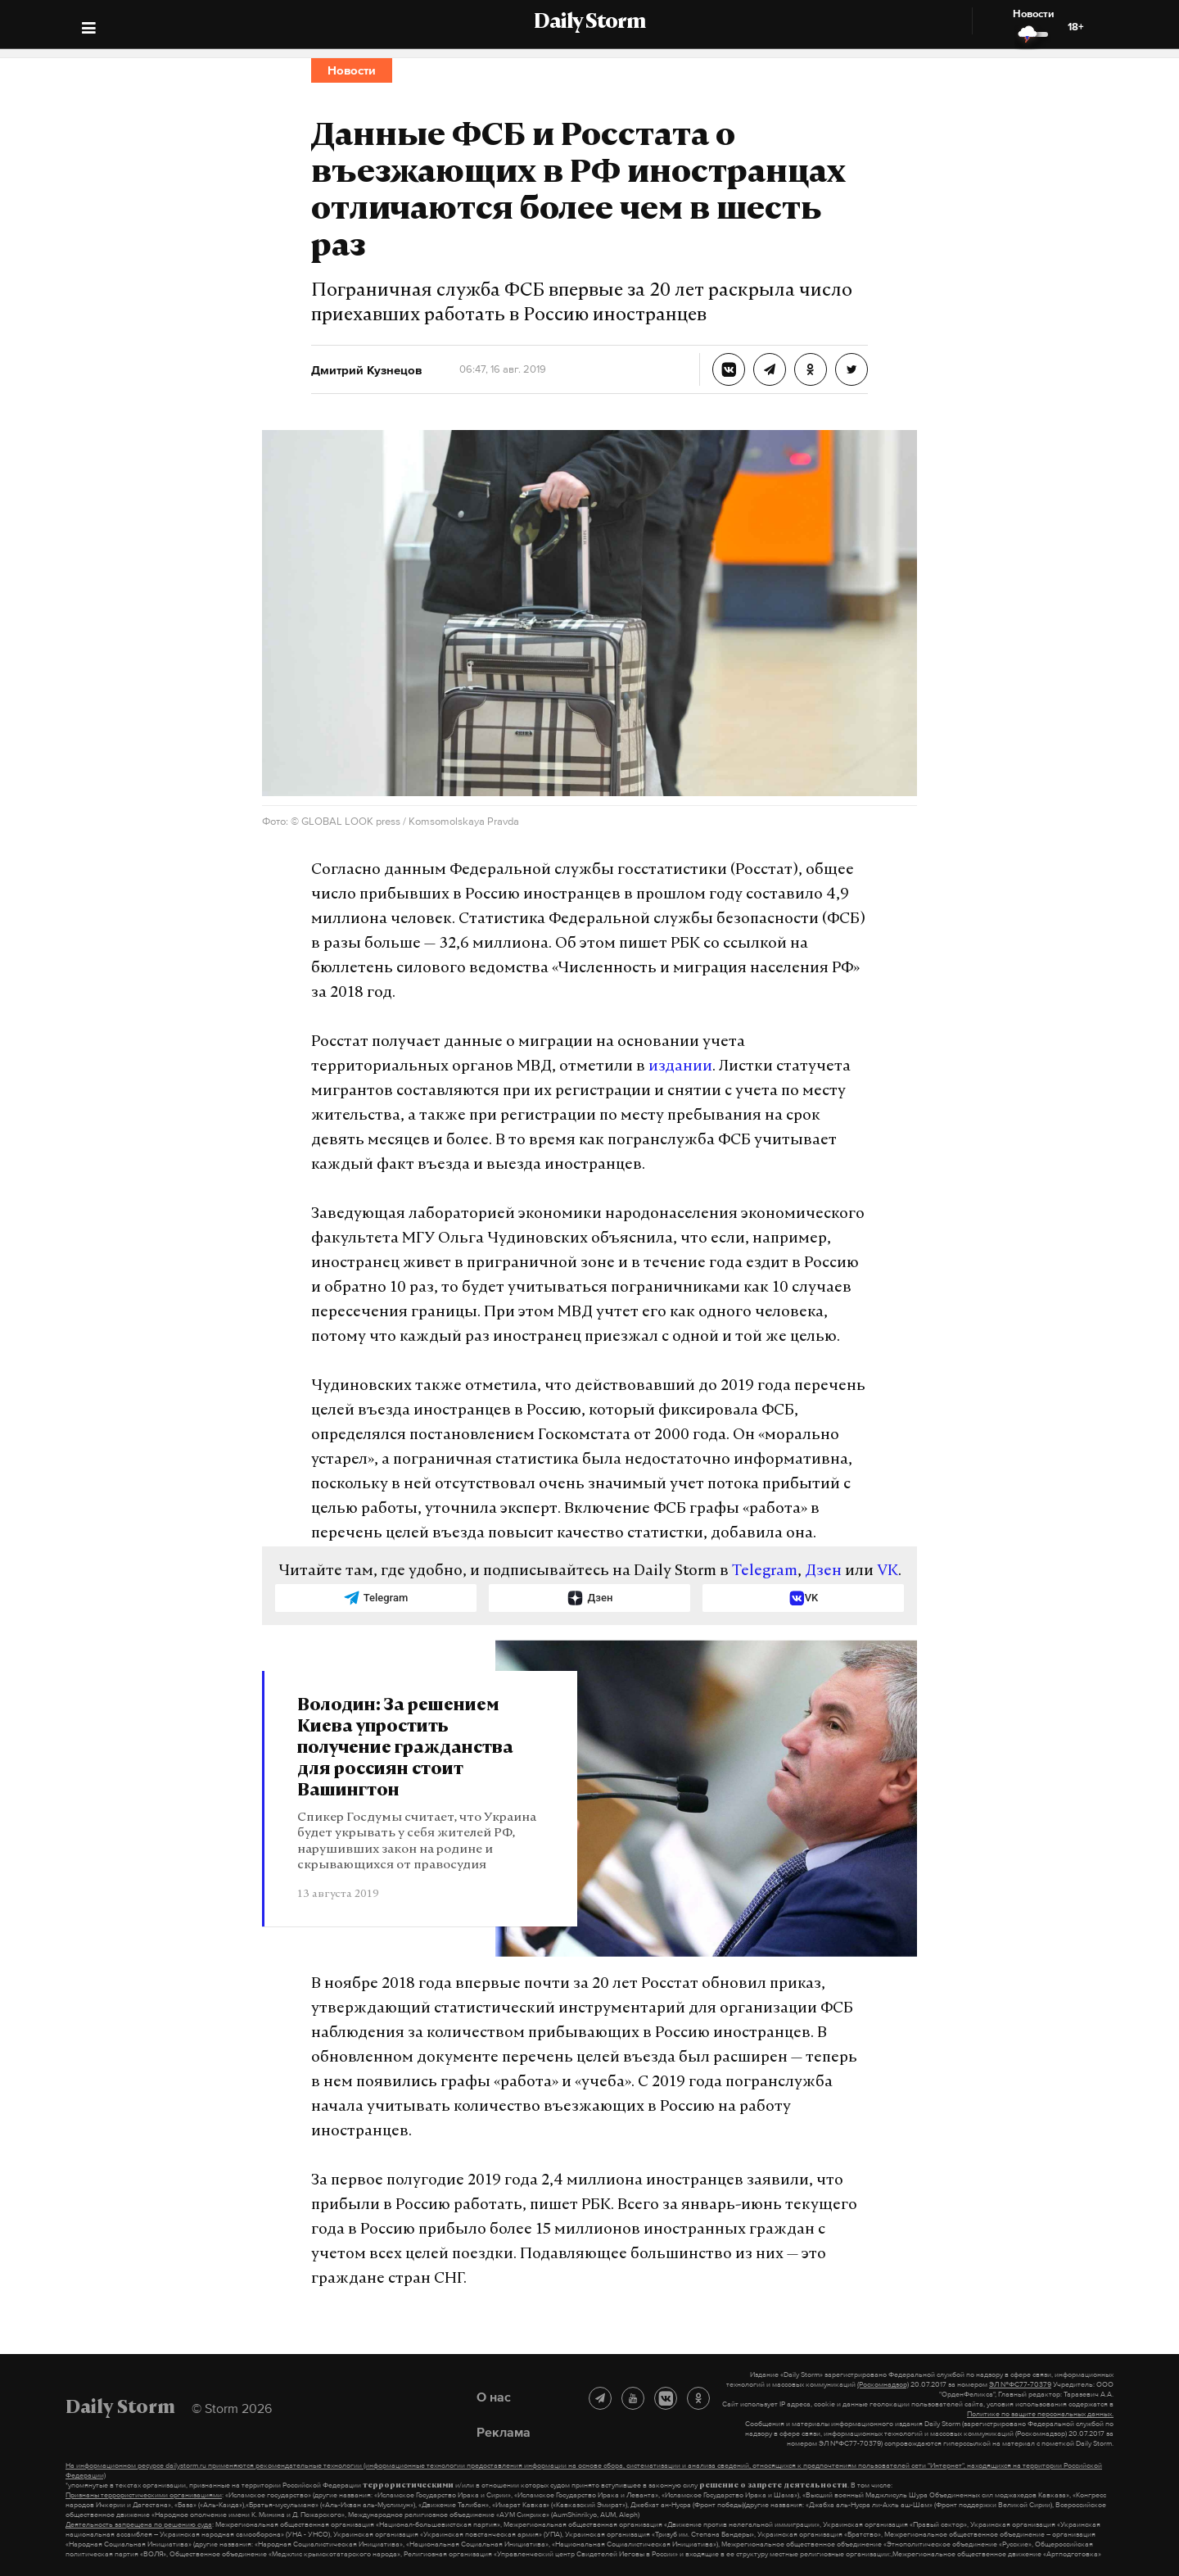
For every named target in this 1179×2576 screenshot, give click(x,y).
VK (887, 1571)
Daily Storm (589, 23)
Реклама (504, 2431)
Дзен (823, 1571)
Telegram (764, 1571)
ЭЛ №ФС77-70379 (1020, 2384)
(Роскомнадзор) (883, 2384)
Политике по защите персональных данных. (1040, 2414)
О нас (494, 2396)
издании (680, 1067)
